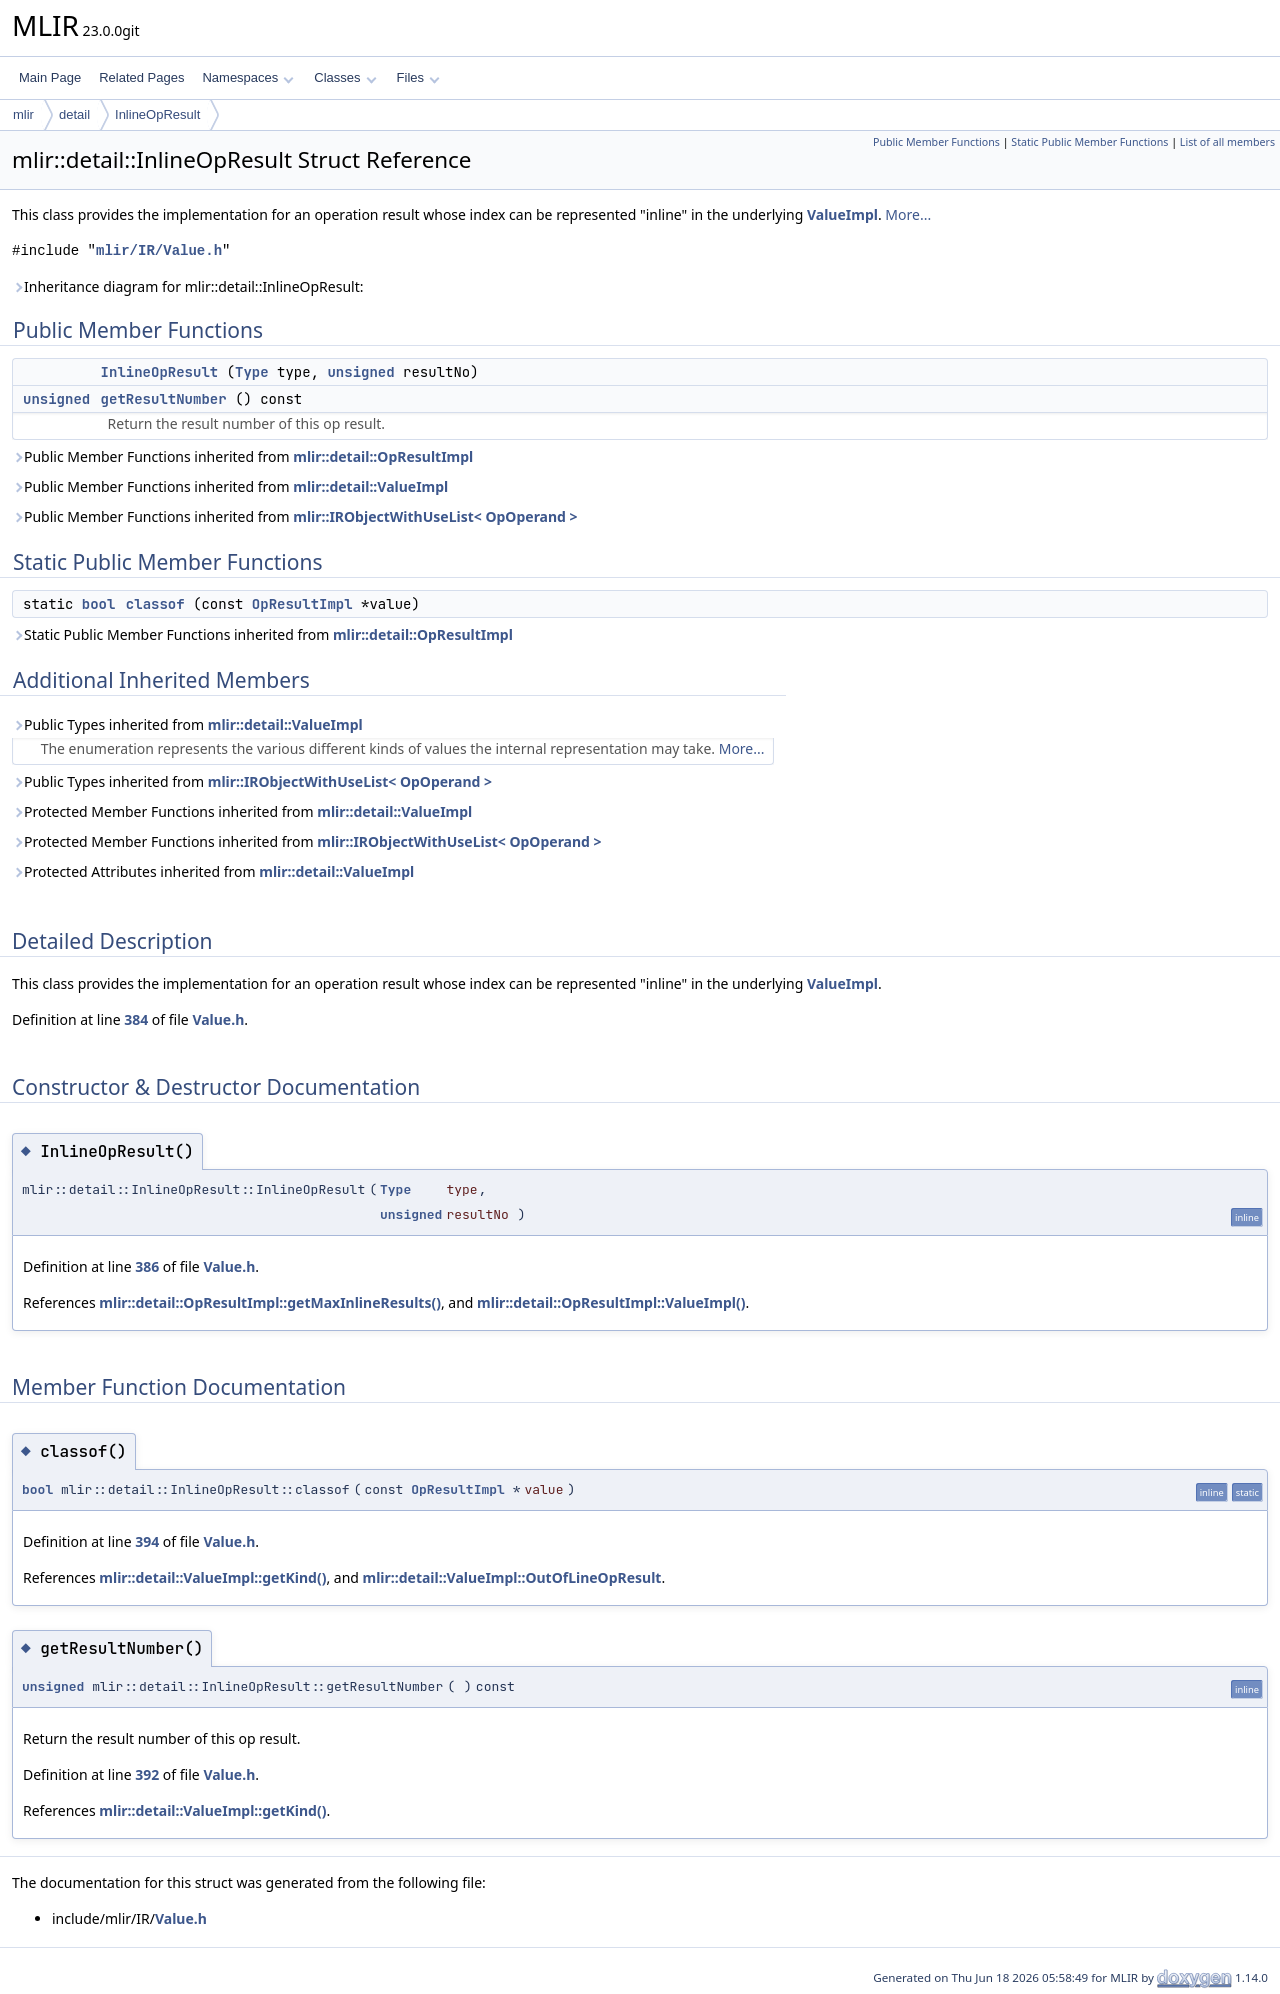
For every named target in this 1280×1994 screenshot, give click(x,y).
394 (147, 1541)
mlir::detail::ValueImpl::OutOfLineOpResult (512, 1577)
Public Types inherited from (187, 724)
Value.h (218, 1019)
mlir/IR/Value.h (159, 250)
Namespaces (247, 77)
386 (147, 1266)
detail (74, 114)
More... (908, 214)
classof (155, 604)
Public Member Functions (936, 142)
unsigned (360, 372)
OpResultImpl (302, 604)
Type (252, 372)
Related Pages (141, 77)
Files (418, 77)
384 (136, 1019)
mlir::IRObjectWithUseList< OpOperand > (435, 516)
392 (147, 1774)
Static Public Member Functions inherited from (262, 634)
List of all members (1227, 142)
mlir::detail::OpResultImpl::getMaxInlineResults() (270, 1302)
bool (99, 604)
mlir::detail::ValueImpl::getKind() (212, 1577)
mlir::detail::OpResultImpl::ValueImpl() (611, 1302)
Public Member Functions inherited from (242, 456)
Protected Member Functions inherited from (242, 811)
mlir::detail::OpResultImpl (383, 456)
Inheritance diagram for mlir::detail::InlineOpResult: (187, 286)
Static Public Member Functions (1089, 142)
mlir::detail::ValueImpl (370, 486)
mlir (23, 114)
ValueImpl (842, 214)
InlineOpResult (157, 114)
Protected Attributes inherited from (213, 871)
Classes (345, 77)
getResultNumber (164, 399)
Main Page (50, 77)
